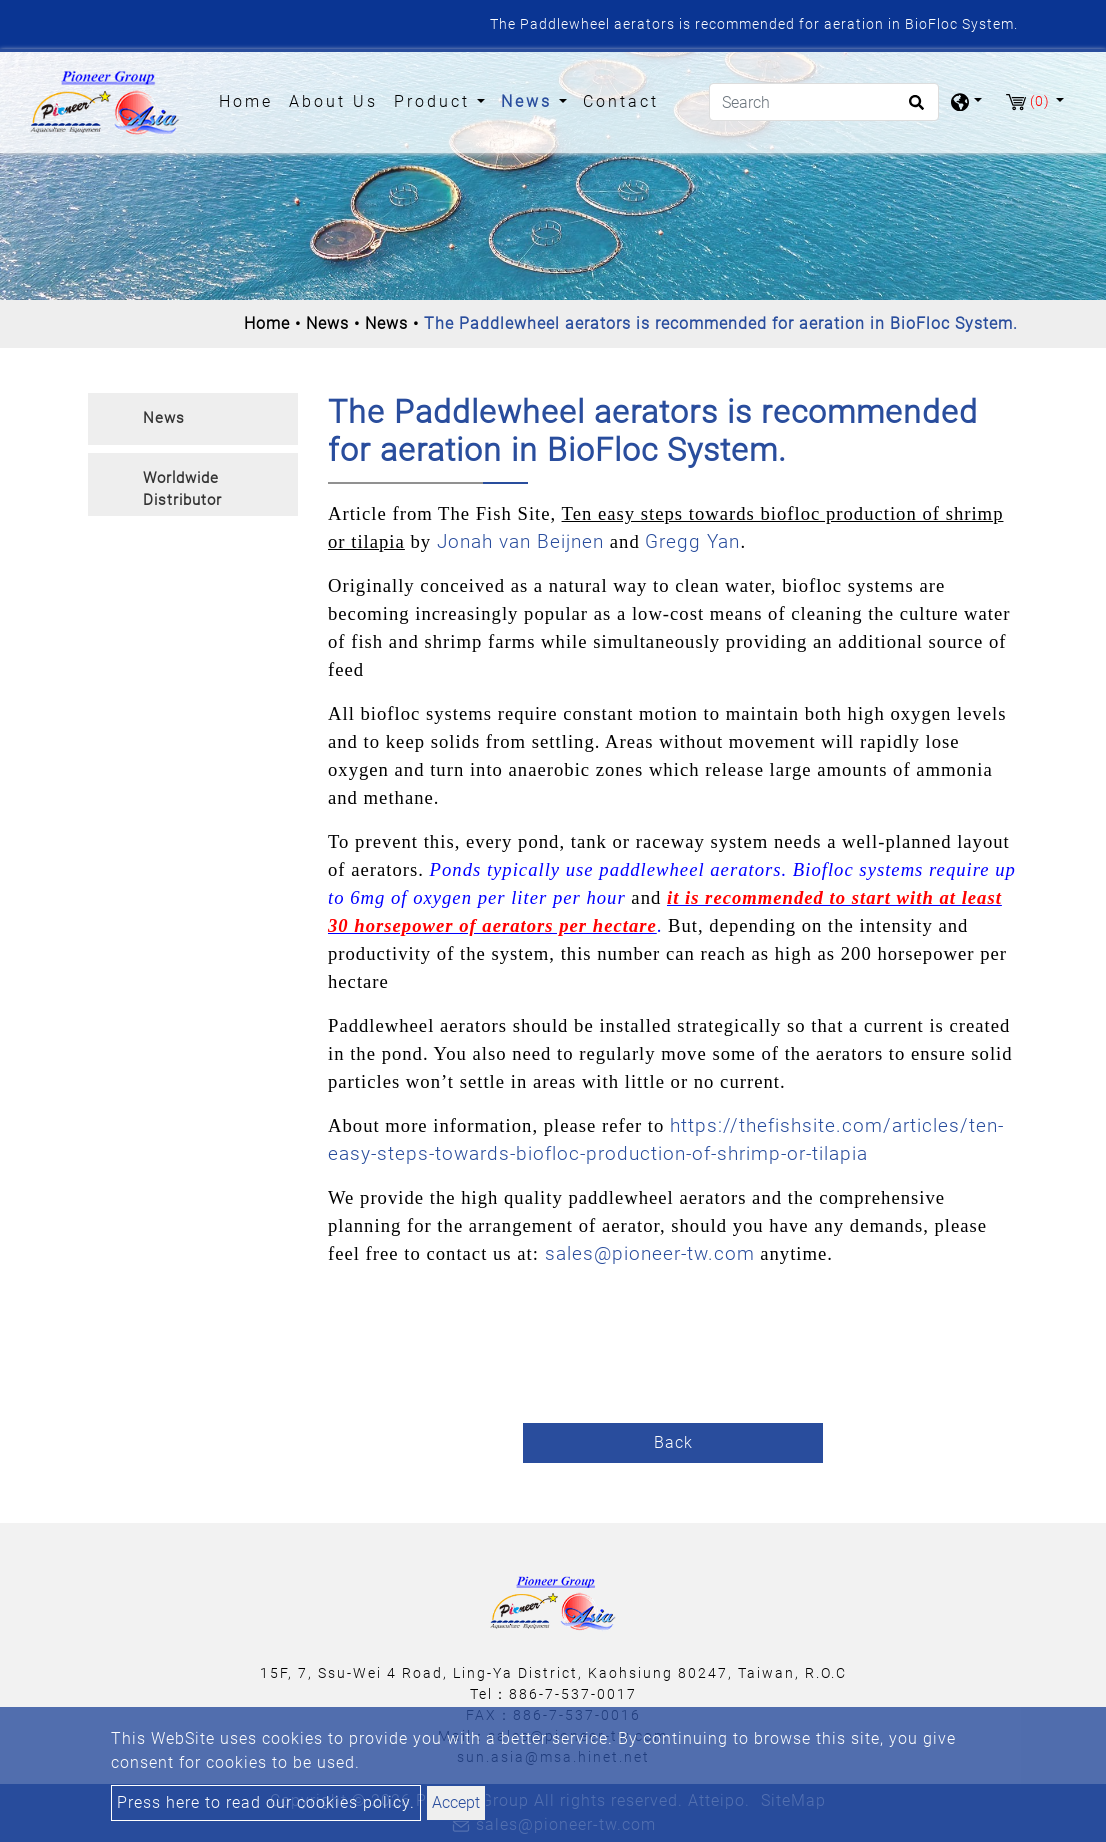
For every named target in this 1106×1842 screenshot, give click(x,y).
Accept (456, 1802)
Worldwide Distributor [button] (182, 489)
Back (673, 1442)
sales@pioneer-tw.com (650, 1254)
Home (250, 100)
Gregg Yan (692, 542)
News (327, 323)
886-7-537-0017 (573, 1694)
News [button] (530, 101)
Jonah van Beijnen (523, 542)
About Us (333, 101)
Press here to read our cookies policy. (266, 1802)
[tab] (193, 419)
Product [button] (435, 101)
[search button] (913, 109)
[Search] (824, 102)
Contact (621, 101)
